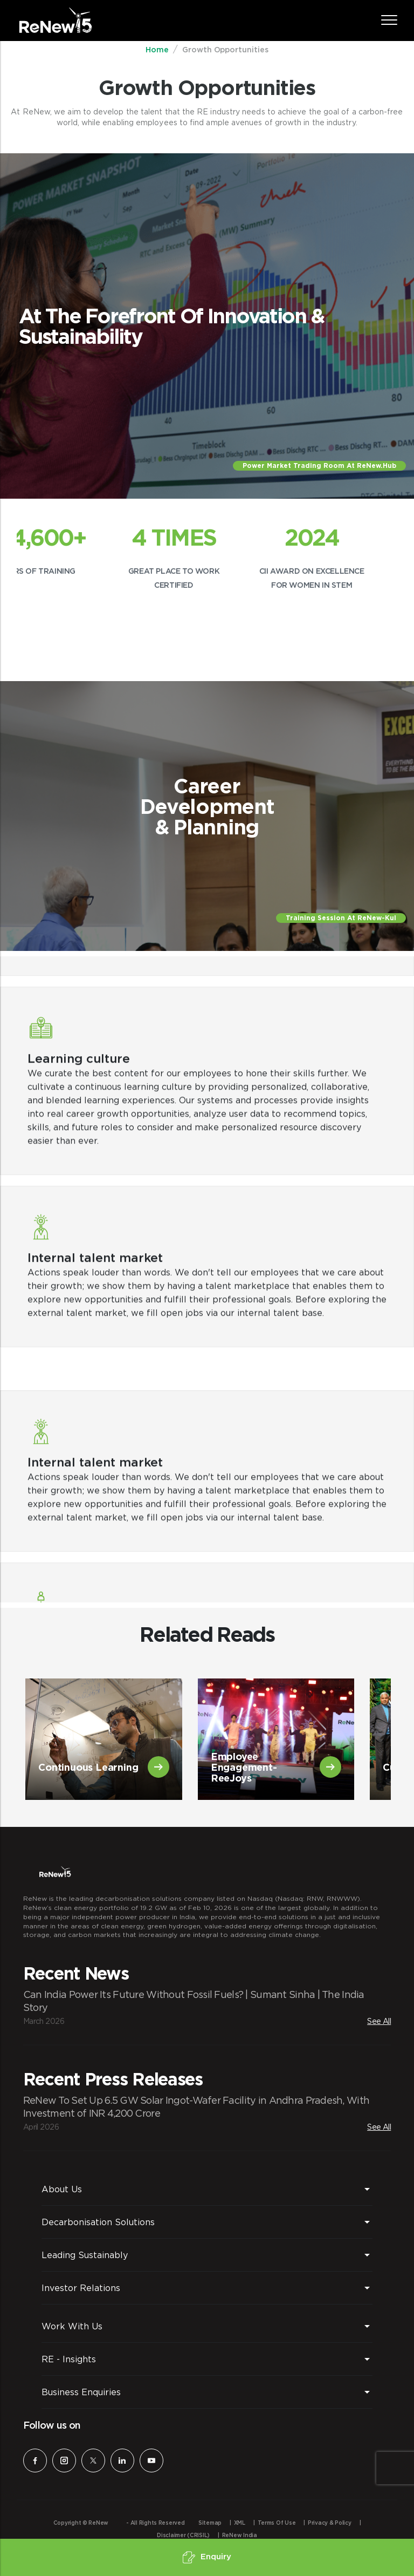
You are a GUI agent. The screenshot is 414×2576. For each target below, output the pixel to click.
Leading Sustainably (85, 2255)
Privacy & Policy (329, 2523)
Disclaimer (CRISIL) (183, 2535)
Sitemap (210, 2523)
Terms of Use (277, 2523)
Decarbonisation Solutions (98, 2222)
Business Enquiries (81, 2392)
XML (239, 2523)
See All (379, 2021)
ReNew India (239, 2535)
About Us (62, 2189)
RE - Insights (69, 2359)
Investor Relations (81, 2288)
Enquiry (207, 2557)
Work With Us (72, 2326)
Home (157, 50)
